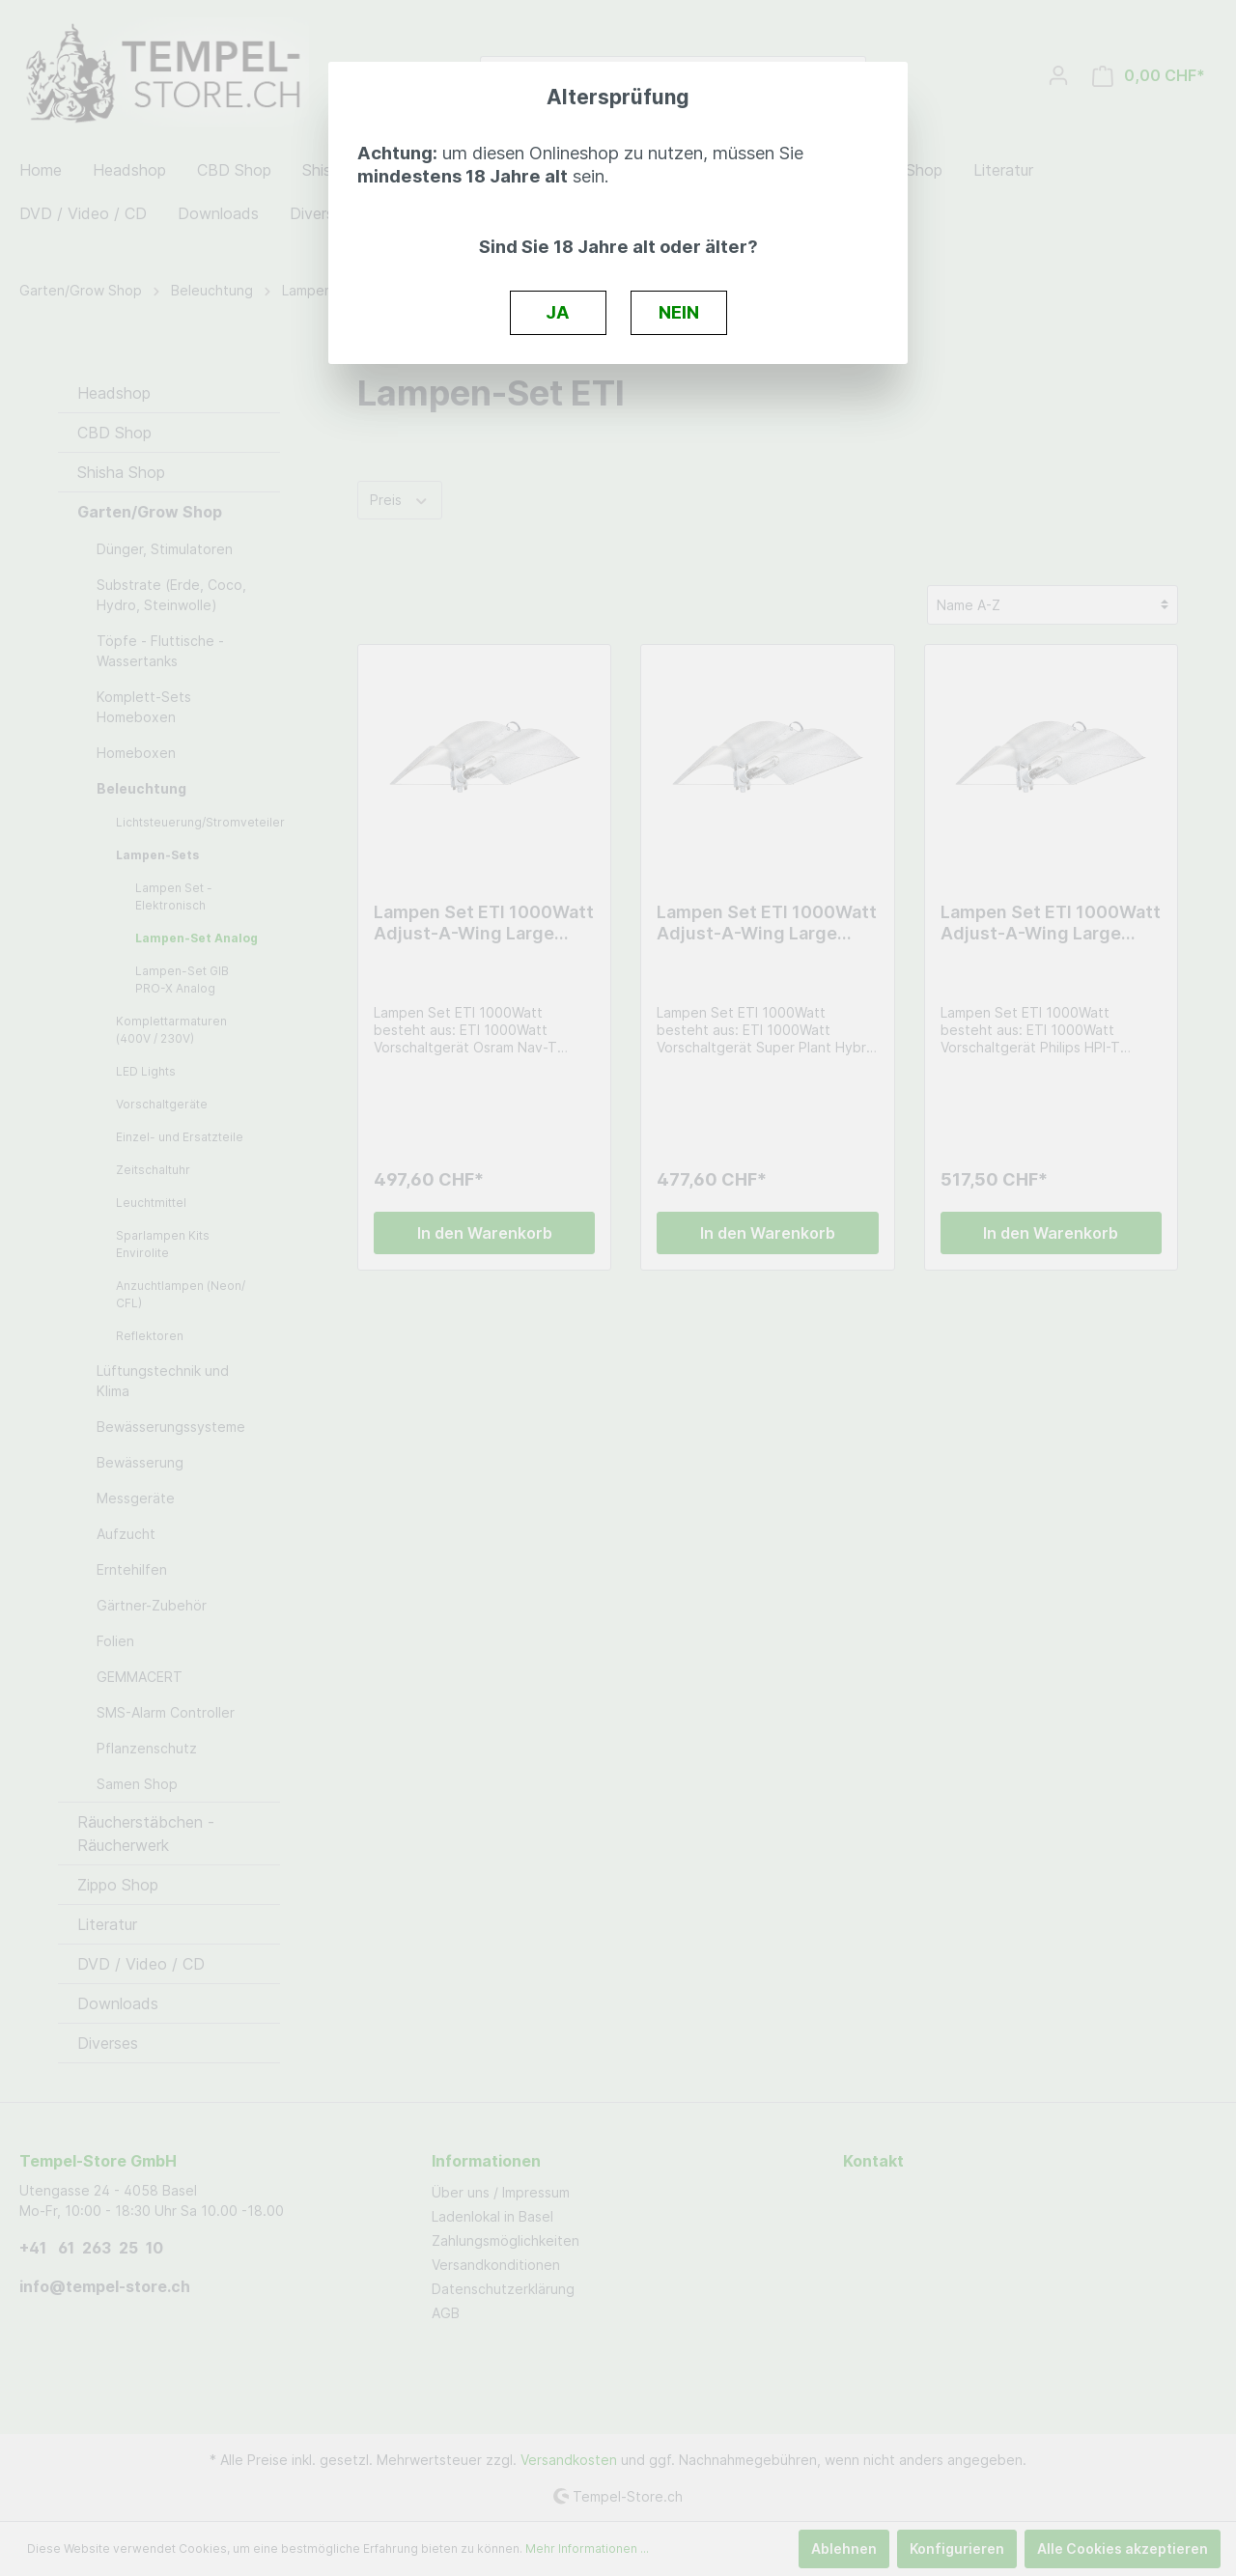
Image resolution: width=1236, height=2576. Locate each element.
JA (558, 311)
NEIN (679, 311)
